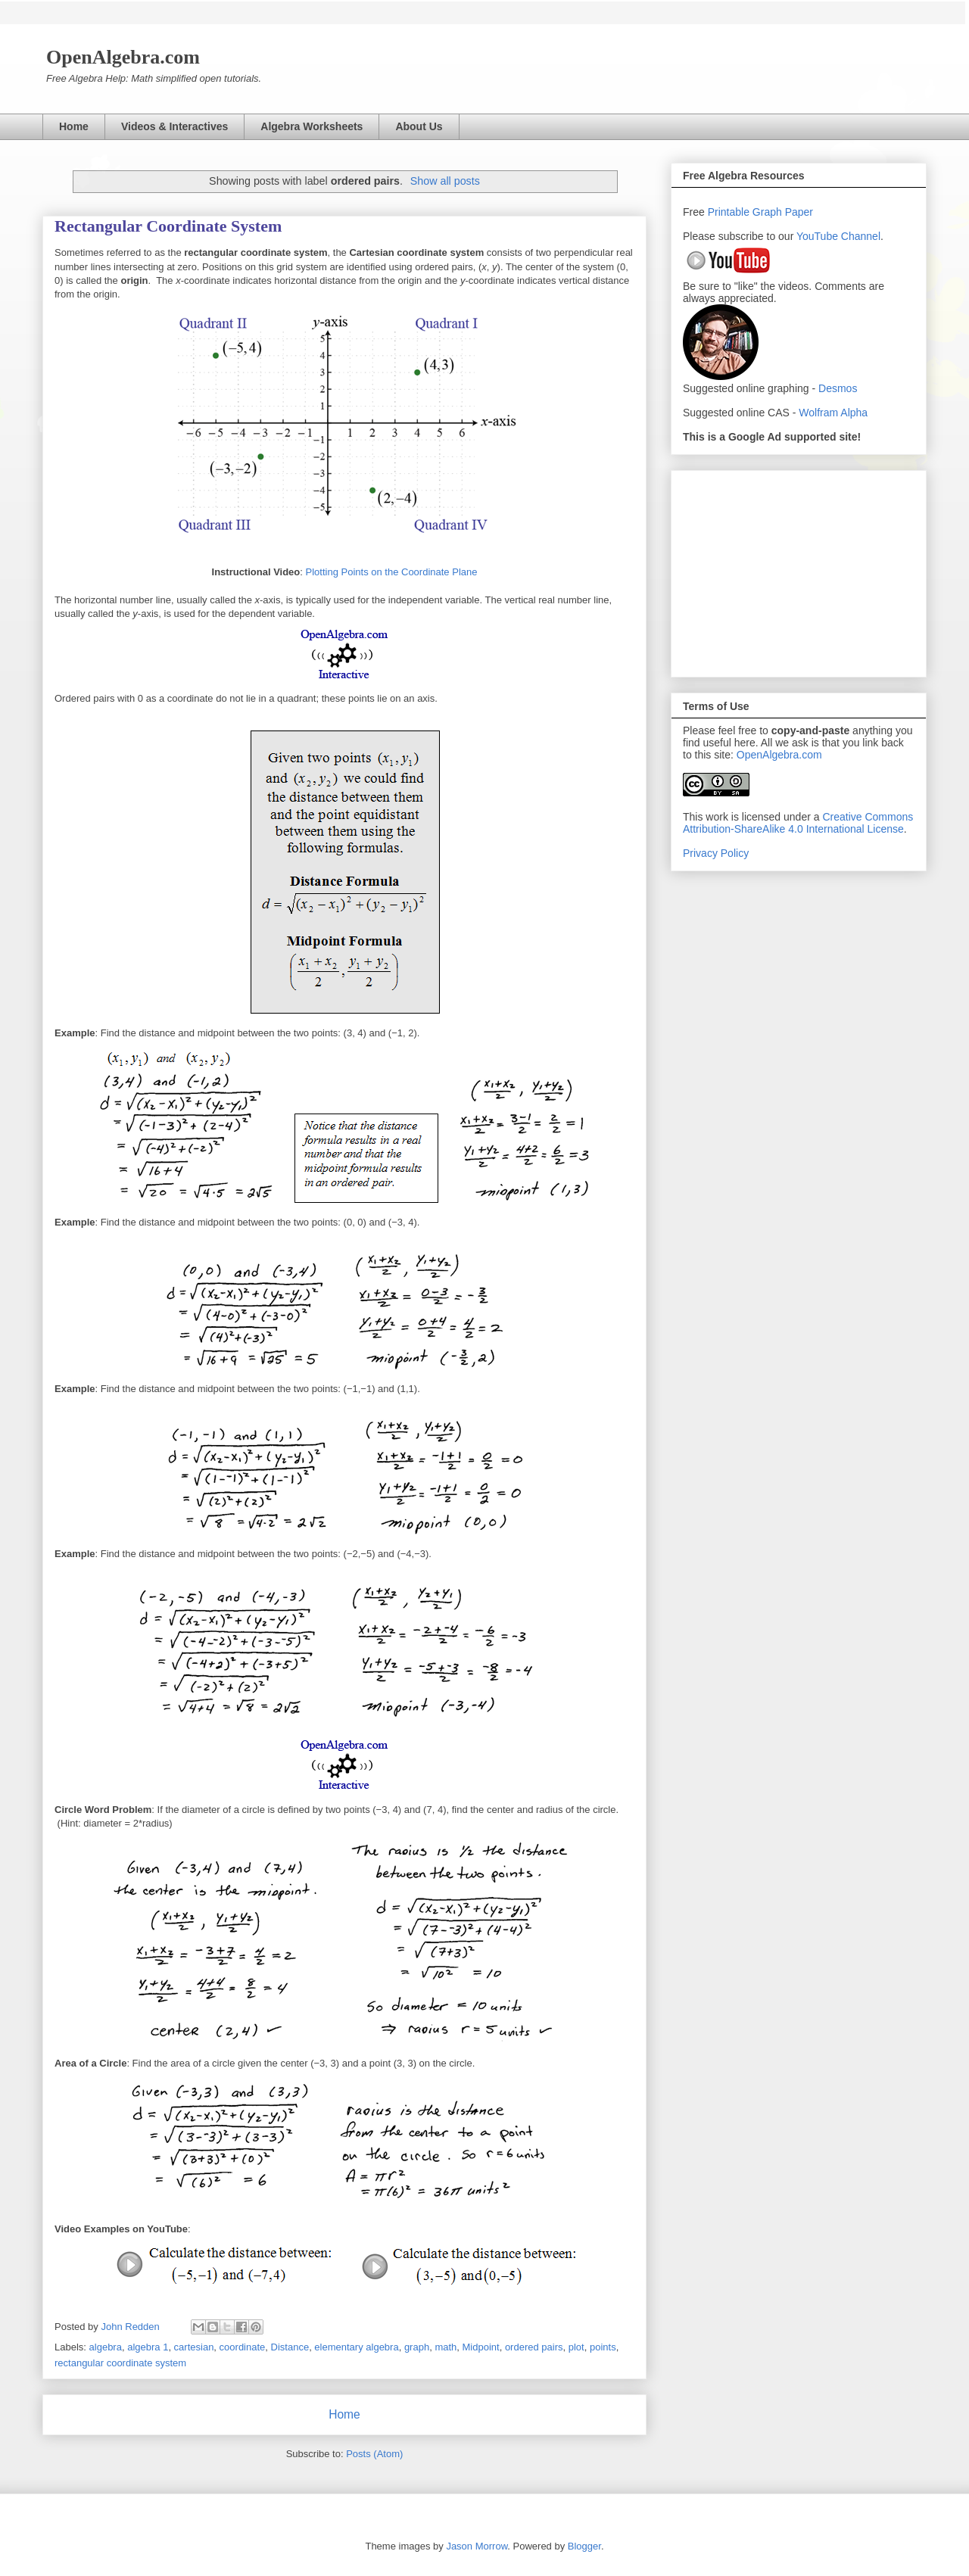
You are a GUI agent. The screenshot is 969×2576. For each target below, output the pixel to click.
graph (416, 2347)
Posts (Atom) (374, 2453)
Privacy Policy (716, 853)
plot (576, 2347)
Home (74, 126)
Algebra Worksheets (311, 126)
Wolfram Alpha (833, 412)
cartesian (194, 2347)
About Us (418, 126)
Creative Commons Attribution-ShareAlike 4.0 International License (798, 823)
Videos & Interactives (174, 126)
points (603, 2347)
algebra (105, 2347)
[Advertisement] (798, 570)
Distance (290, 2347)
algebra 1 (147, 2347)
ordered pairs (534, 2347)
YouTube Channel (838, 236)
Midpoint (481, 2347)
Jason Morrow (476, 2546)
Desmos (837, 388)
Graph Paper (782, 212)
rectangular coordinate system (120, 2363)
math (445, 2347)
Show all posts (445, 181)
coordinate (243, 2347)
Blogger (584, 2546)
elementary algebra (356, 2347)
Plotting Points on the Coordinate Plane (392, 572)
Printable (730, 212)
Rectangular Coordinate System (168, 225)
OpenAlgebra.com (779, 755)
